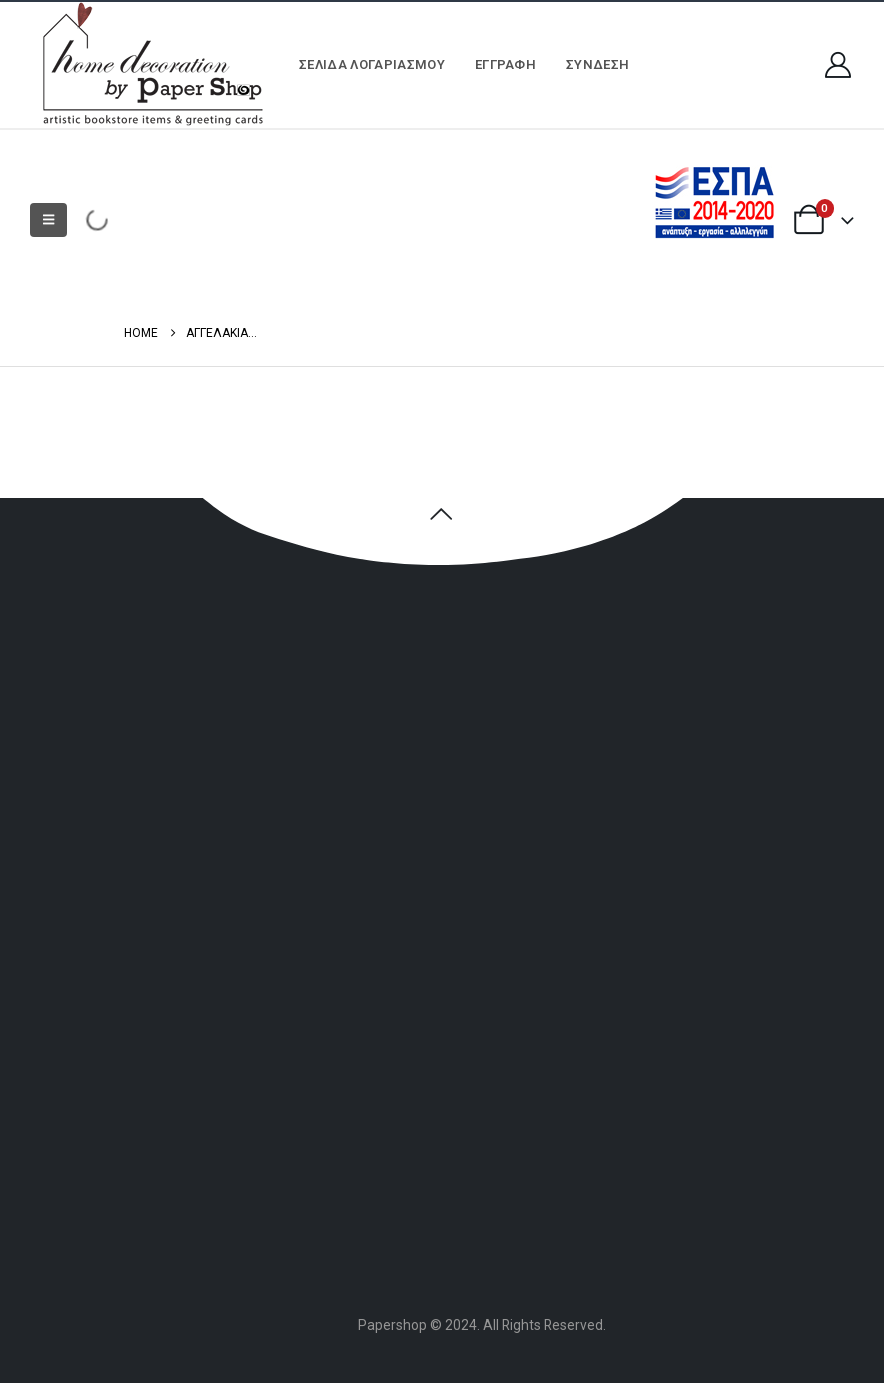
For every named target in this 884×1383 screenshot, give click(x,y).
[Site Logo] (150, 65)
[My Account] (838, 65)
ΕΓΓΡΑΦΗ (505, 64)
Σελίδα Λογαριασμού (372, 64)
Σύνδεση (597, 64)
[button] (48, 220)
